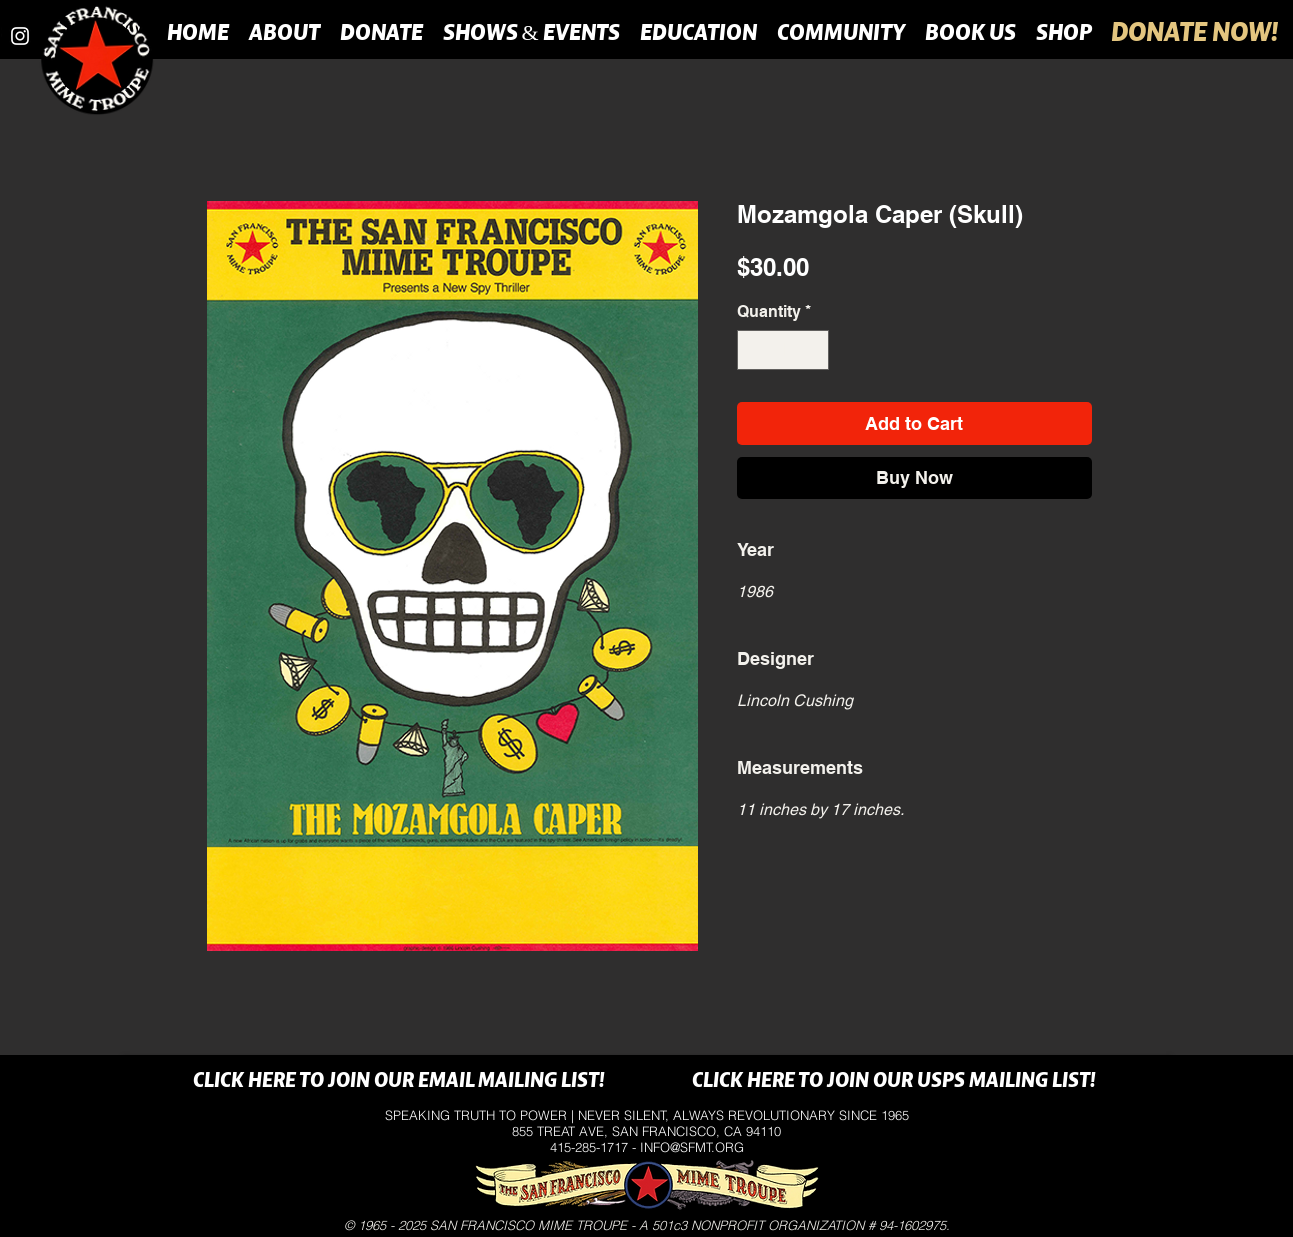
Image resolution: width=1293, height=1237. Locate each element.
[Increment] (812, 350)
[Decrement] (754, 350)
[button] (284, 32)
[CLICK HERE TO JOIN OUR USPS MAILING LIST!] (894, 1081)
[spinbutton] (783, 350)
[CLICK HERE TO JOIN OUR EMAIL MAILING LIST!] (399, 1082)
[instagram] (20, 36)
